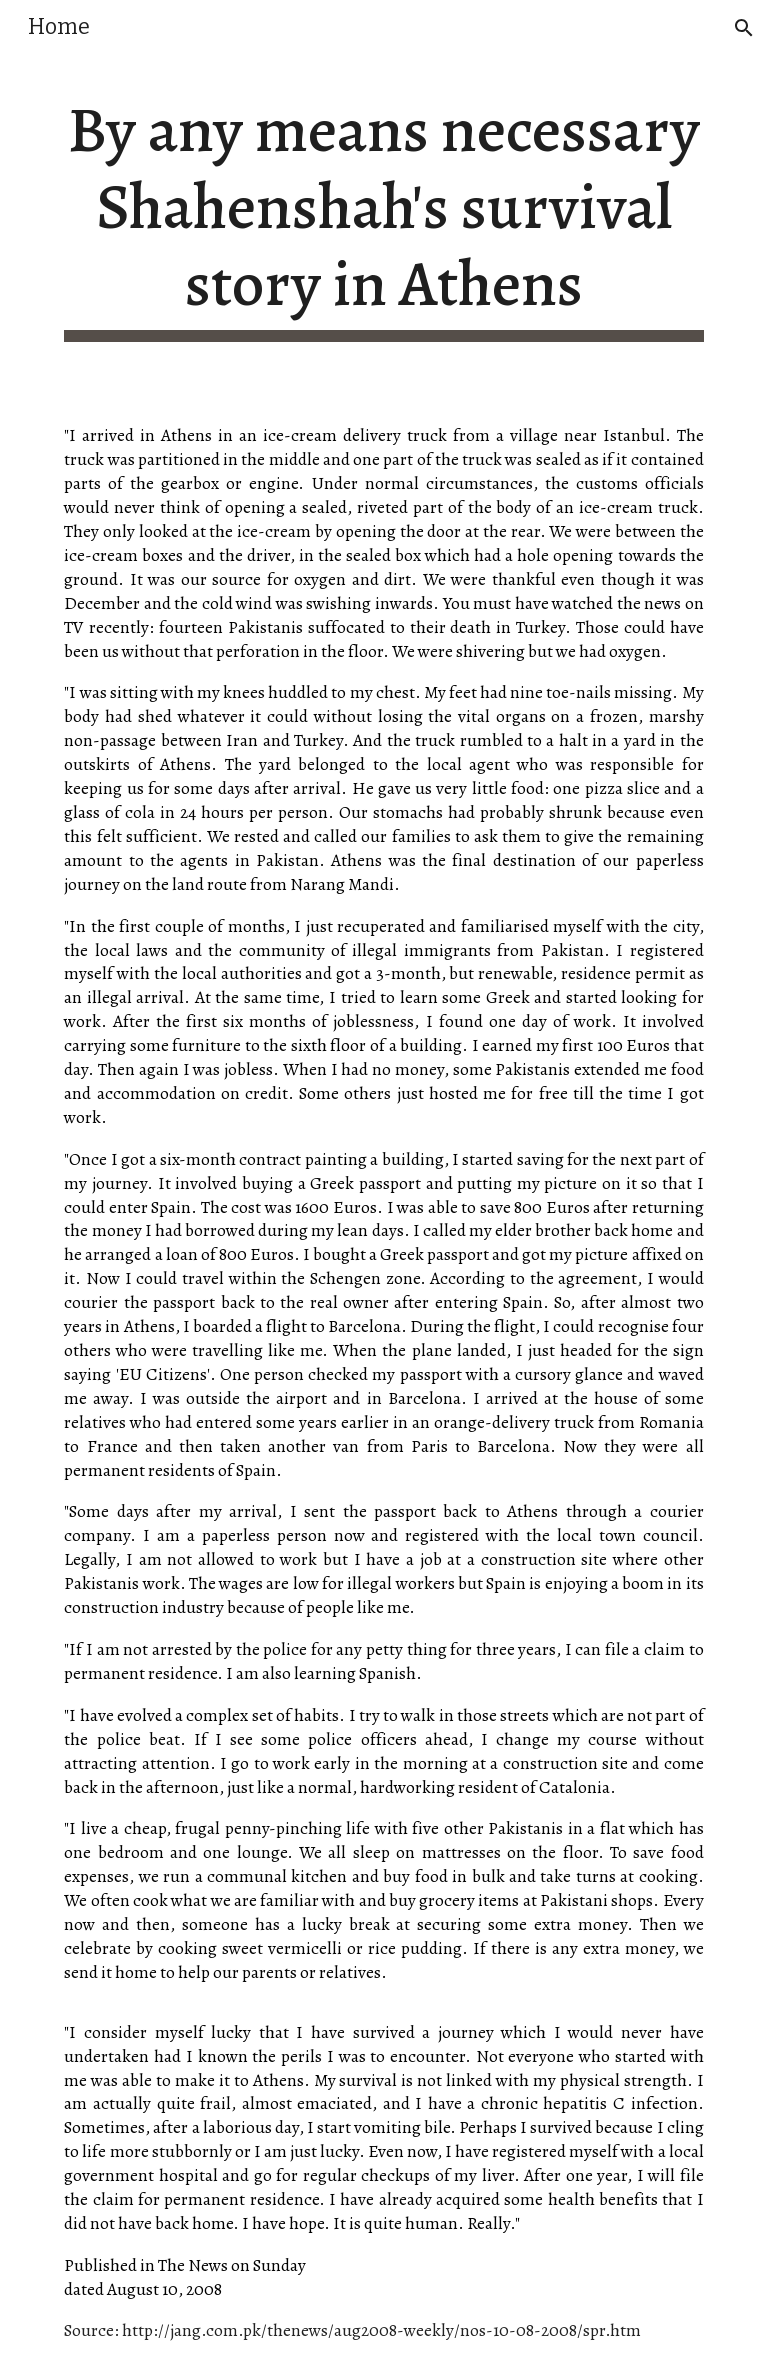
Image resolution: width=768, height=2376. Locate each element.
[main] (383, 217)
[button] (744, 28)
